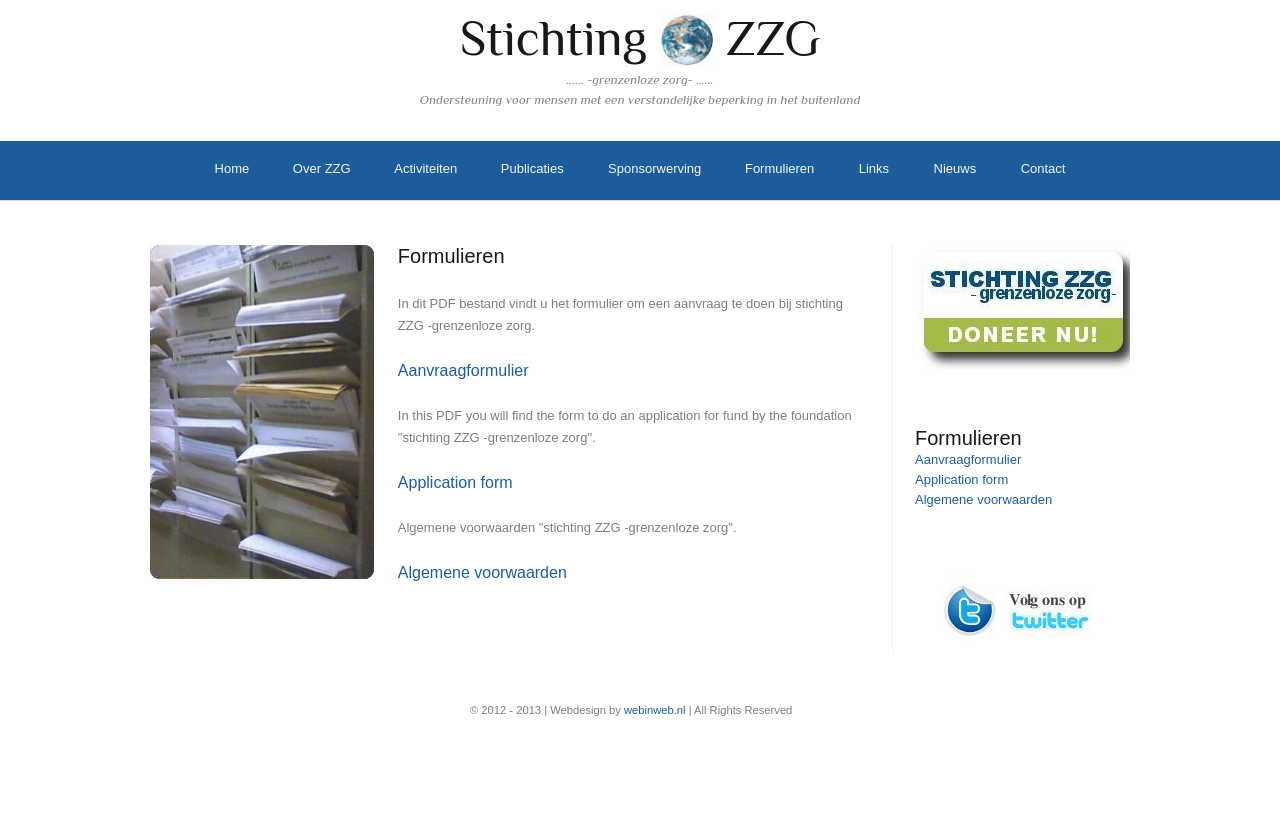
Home (232, 168)
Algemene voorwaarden (482, 572)
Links (874, 168)
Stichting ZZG (640, 38)
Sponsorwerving (654, 168)
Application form (455, 482)
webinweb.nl (655, 710)
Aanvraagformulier (463, 370)
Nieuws (955, 168)
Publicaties (532, 168)
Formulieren (779, 168)
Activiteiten (425, 168)
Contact (1043, 168)
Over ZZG (322, 168)
